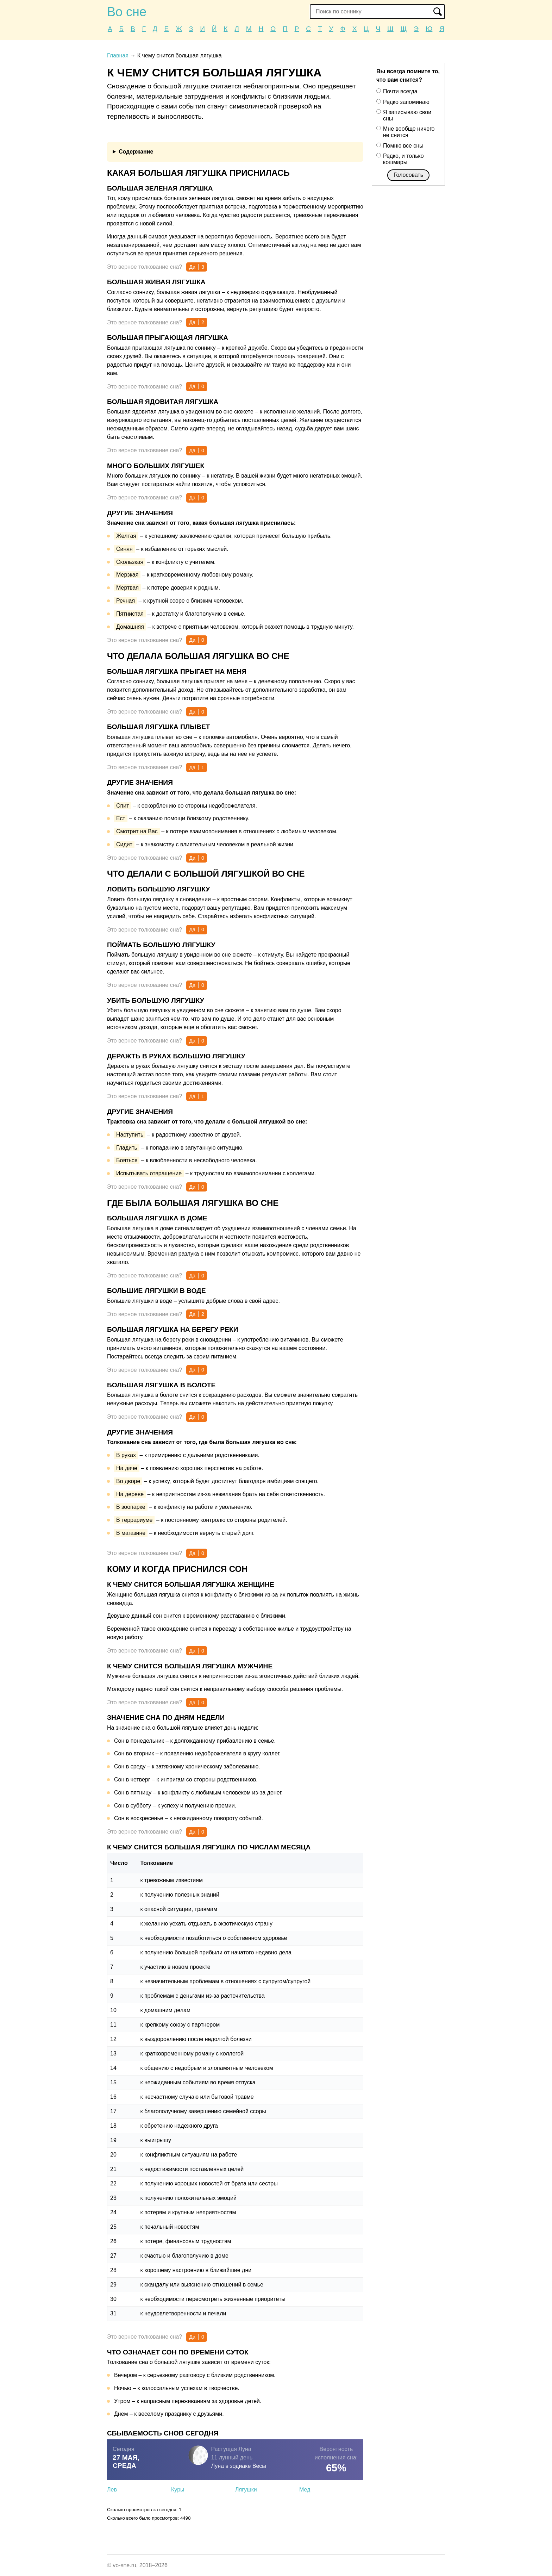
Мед (304, 2490)
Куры (177, 2490)
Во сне (126, 12)
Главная (117, 55)
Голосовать (408, 175)
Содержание (136, 152)
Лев (112, 2490)
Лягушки (246, 2490)
